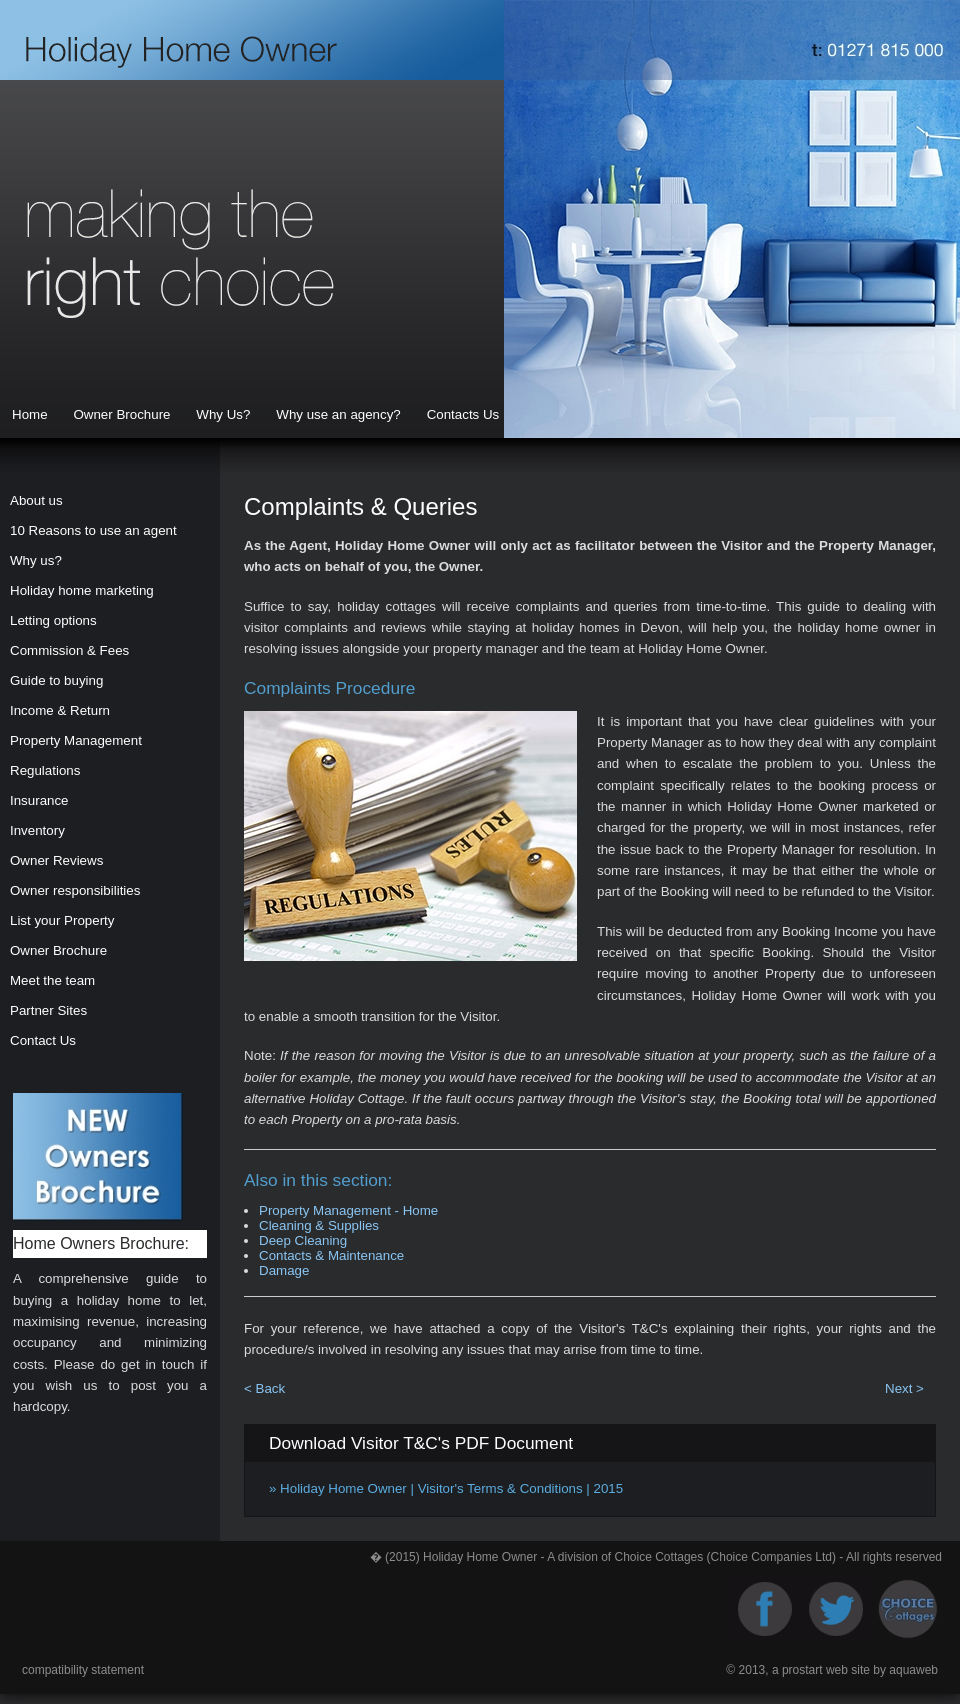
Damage (284, 1270)
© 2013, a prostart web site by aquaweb (832, 1670)
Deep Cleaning (303, 1240)
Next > (904, 1388)
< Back (264, 1388)
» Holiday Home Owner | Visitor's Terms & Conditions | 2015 (446, 1488)
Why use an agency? (338, 414)
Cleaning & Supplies (319, 1225)
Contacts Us (463, 414)
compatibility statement (83, 1670)
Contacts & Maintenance (331, 1255)
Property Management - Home (348, 1210)
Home (30, 414)
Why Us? (223, 414)
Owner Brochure (121, 414)
